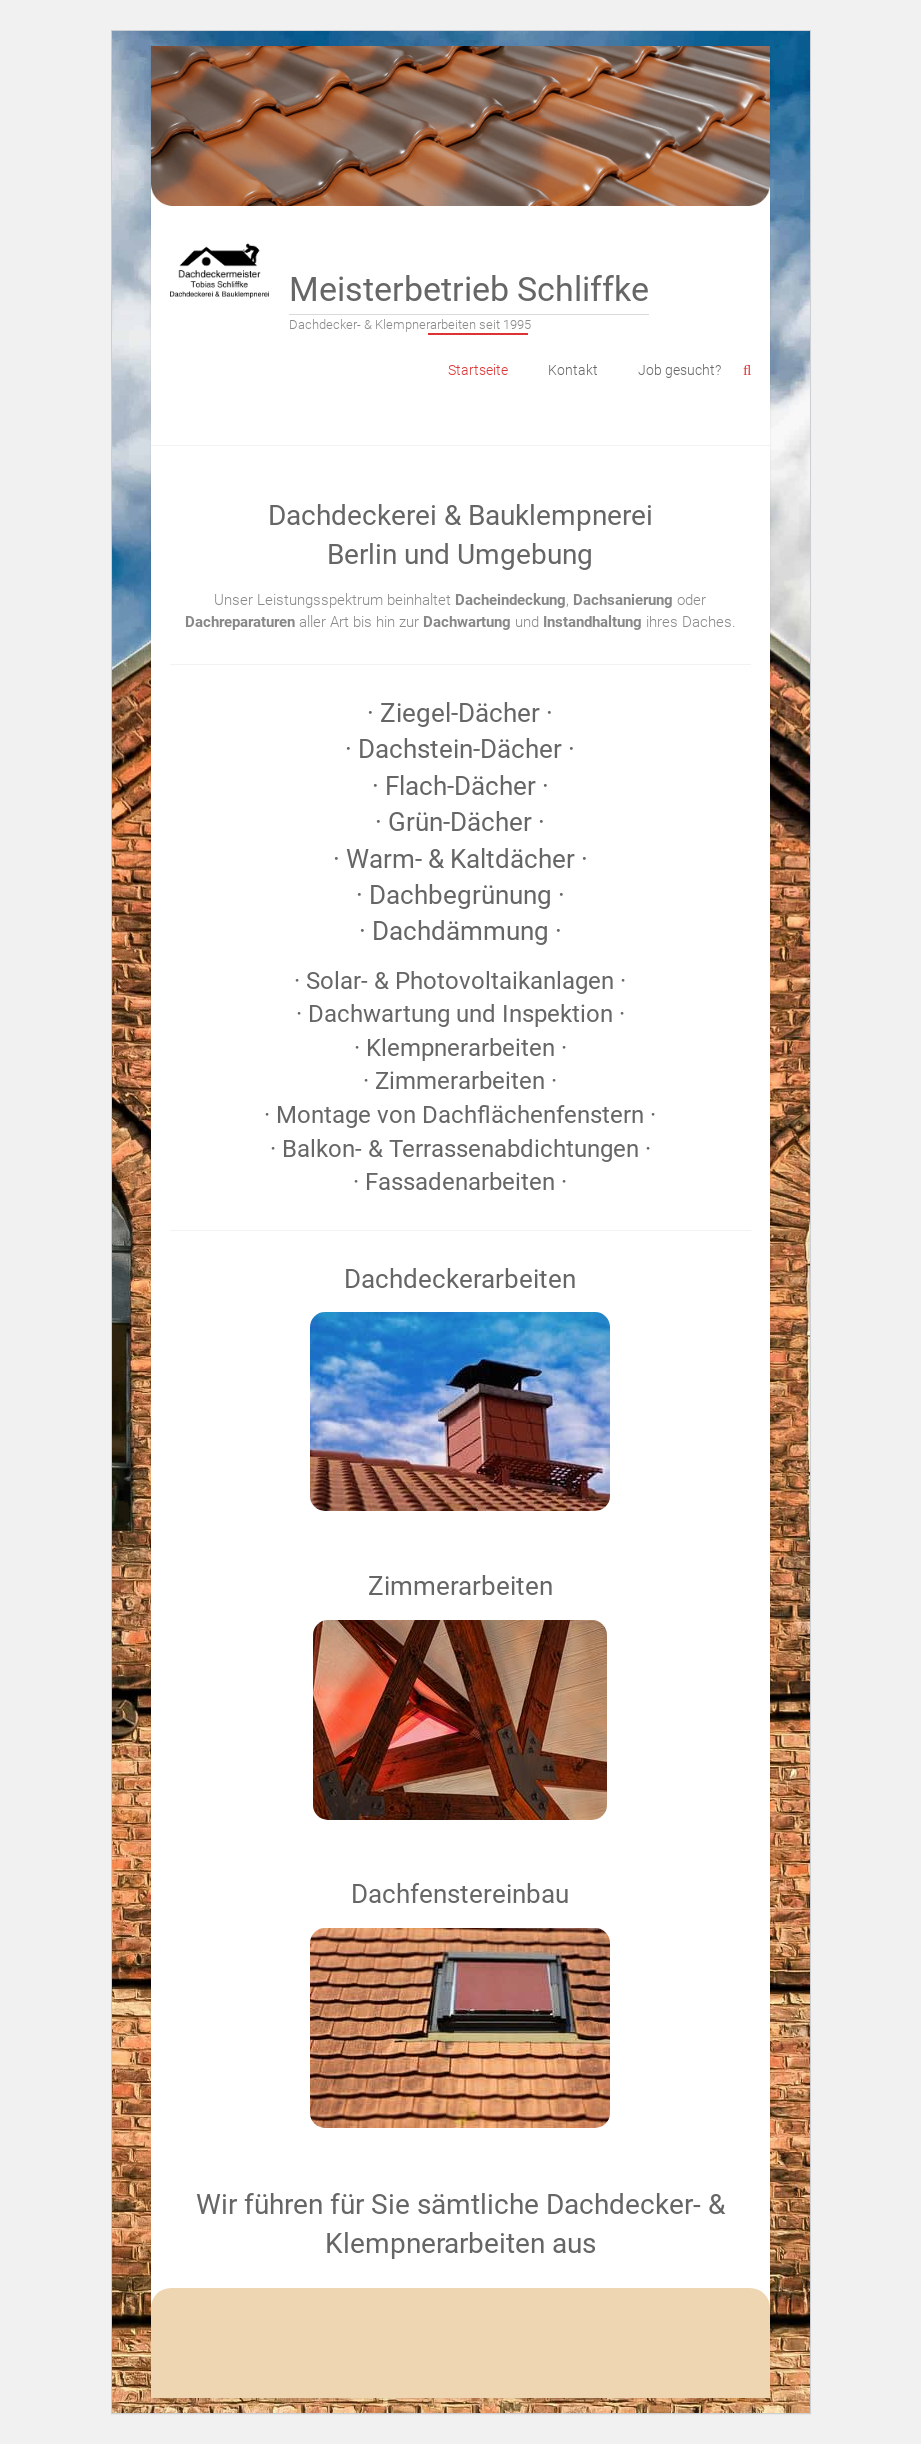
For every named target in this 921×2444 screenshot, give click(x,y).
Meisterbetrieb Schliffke (469, 289)
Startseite (478, 370)
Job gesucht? (679, 370)
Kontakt (573, 370)
